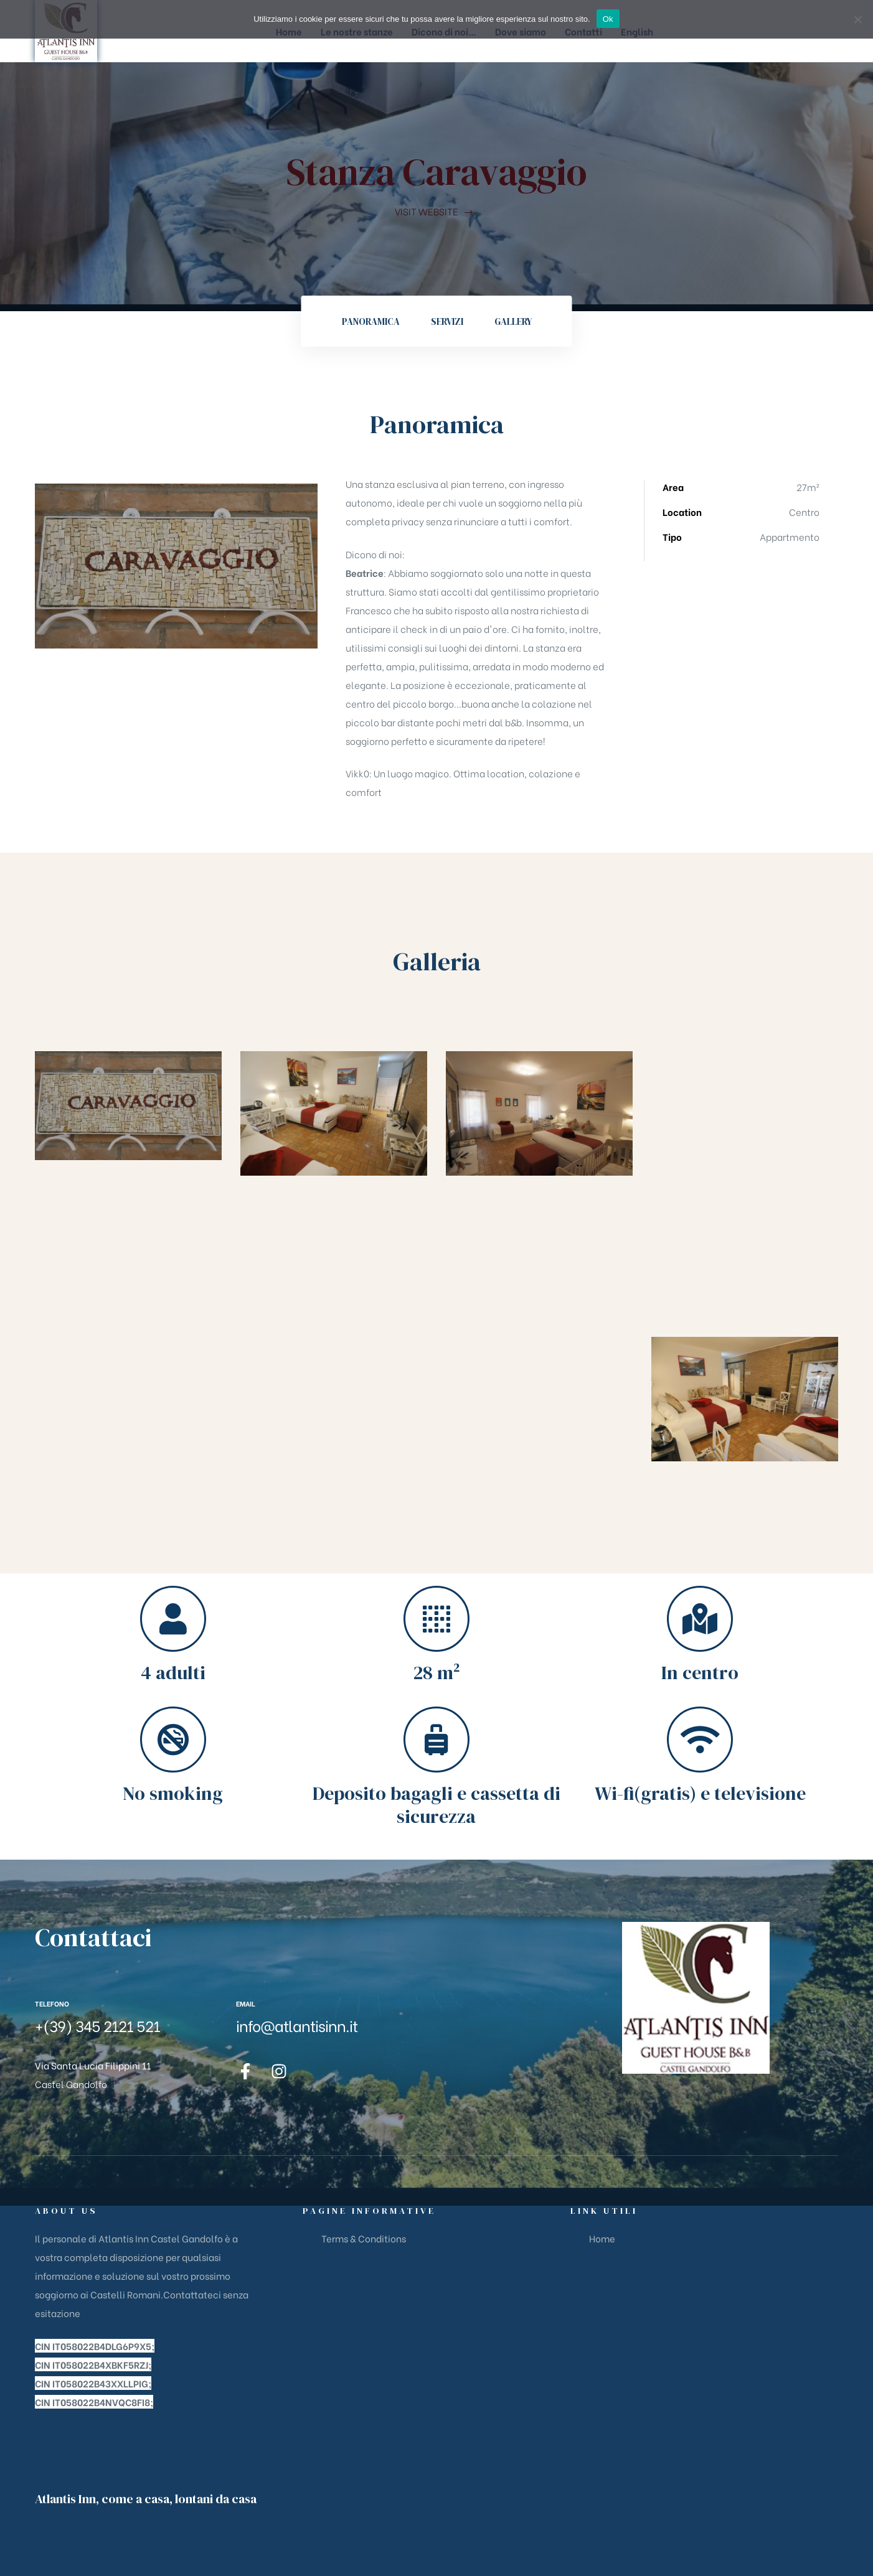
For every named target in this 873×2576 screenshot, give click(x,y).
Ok (608, 19)
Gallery (513, 321)
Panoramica (371, 321)
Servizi (447, 321)
